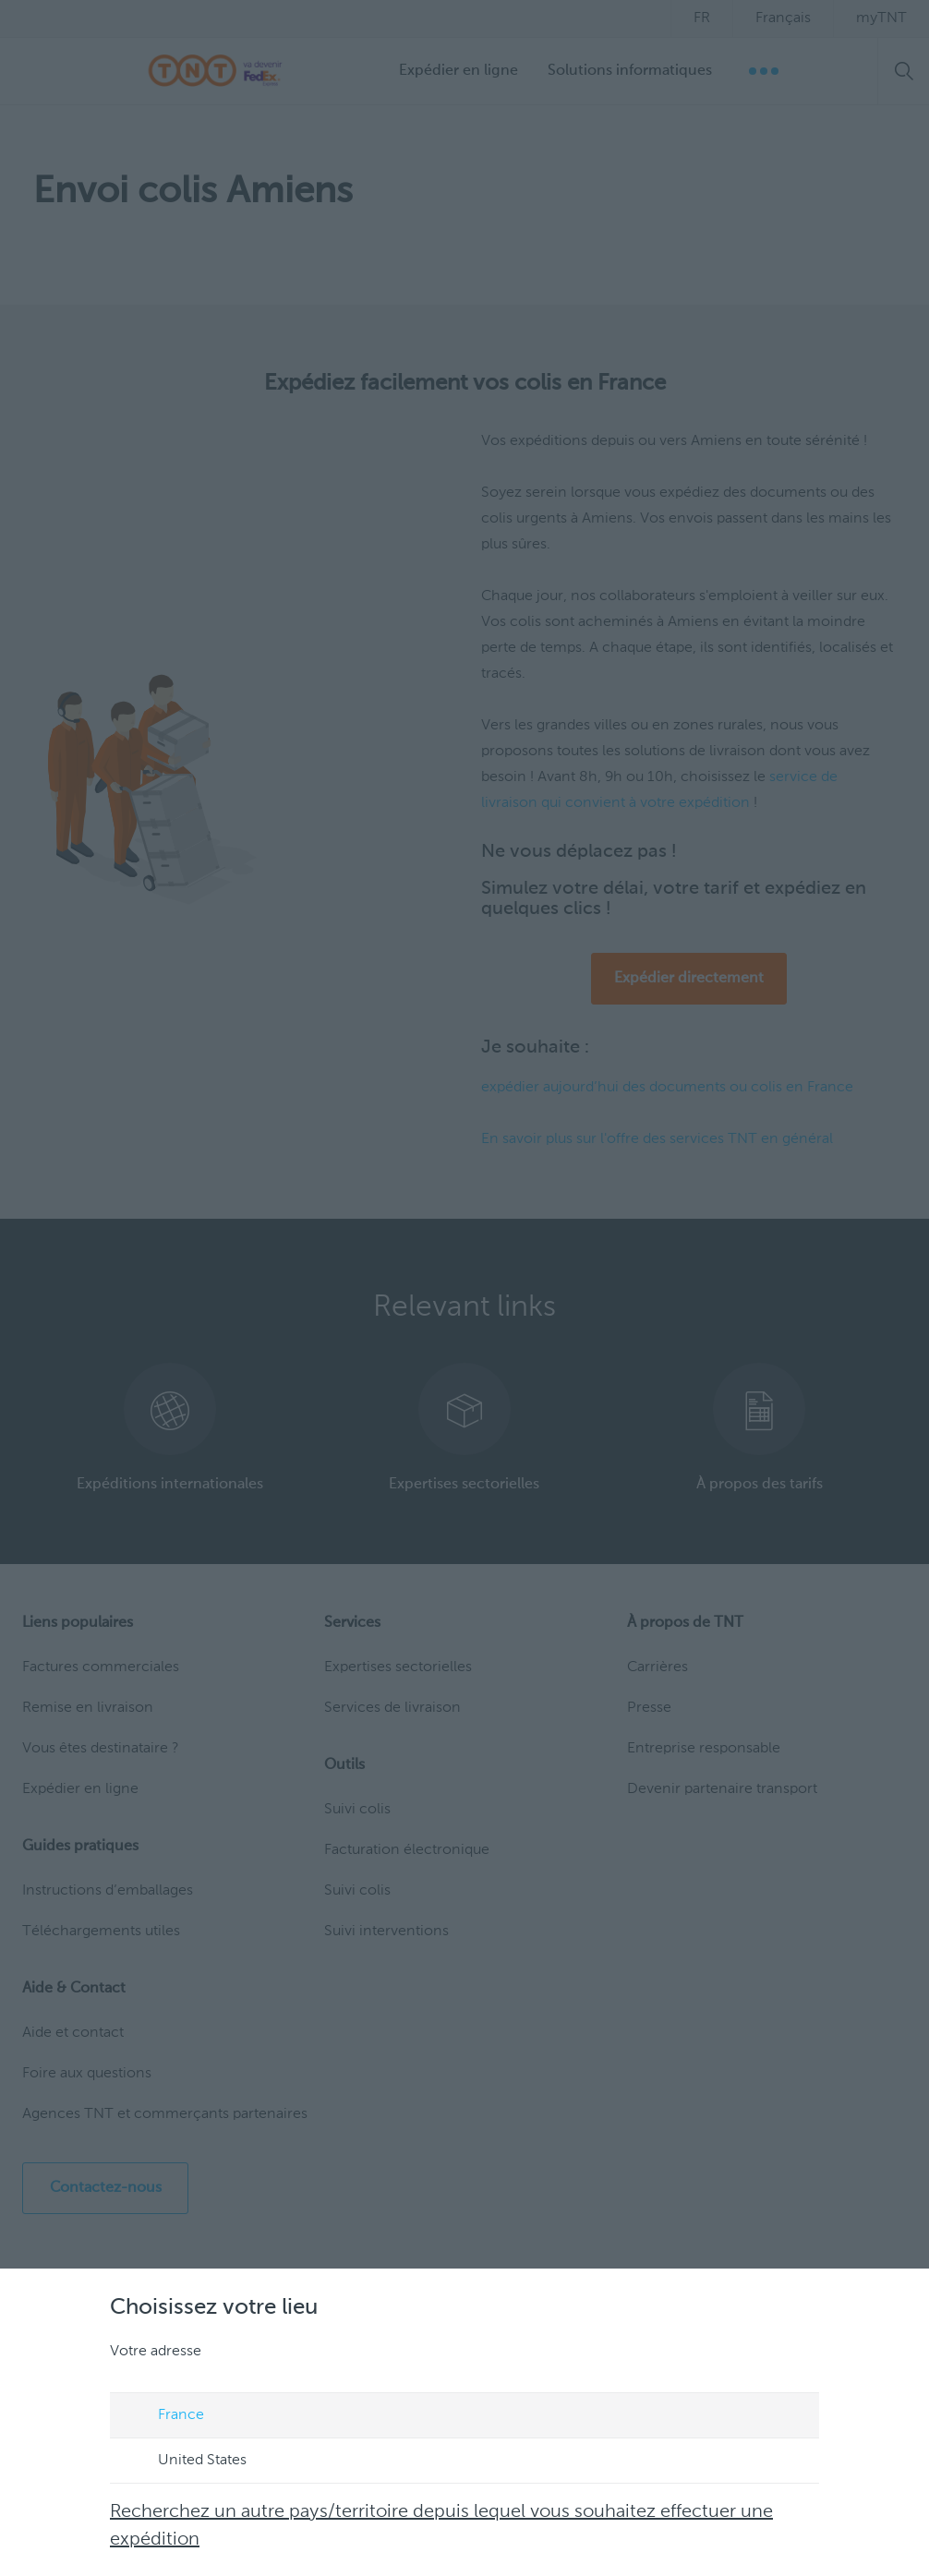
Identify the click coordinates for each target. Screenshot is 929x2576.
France (163, 2416)
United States (185, 2462)
